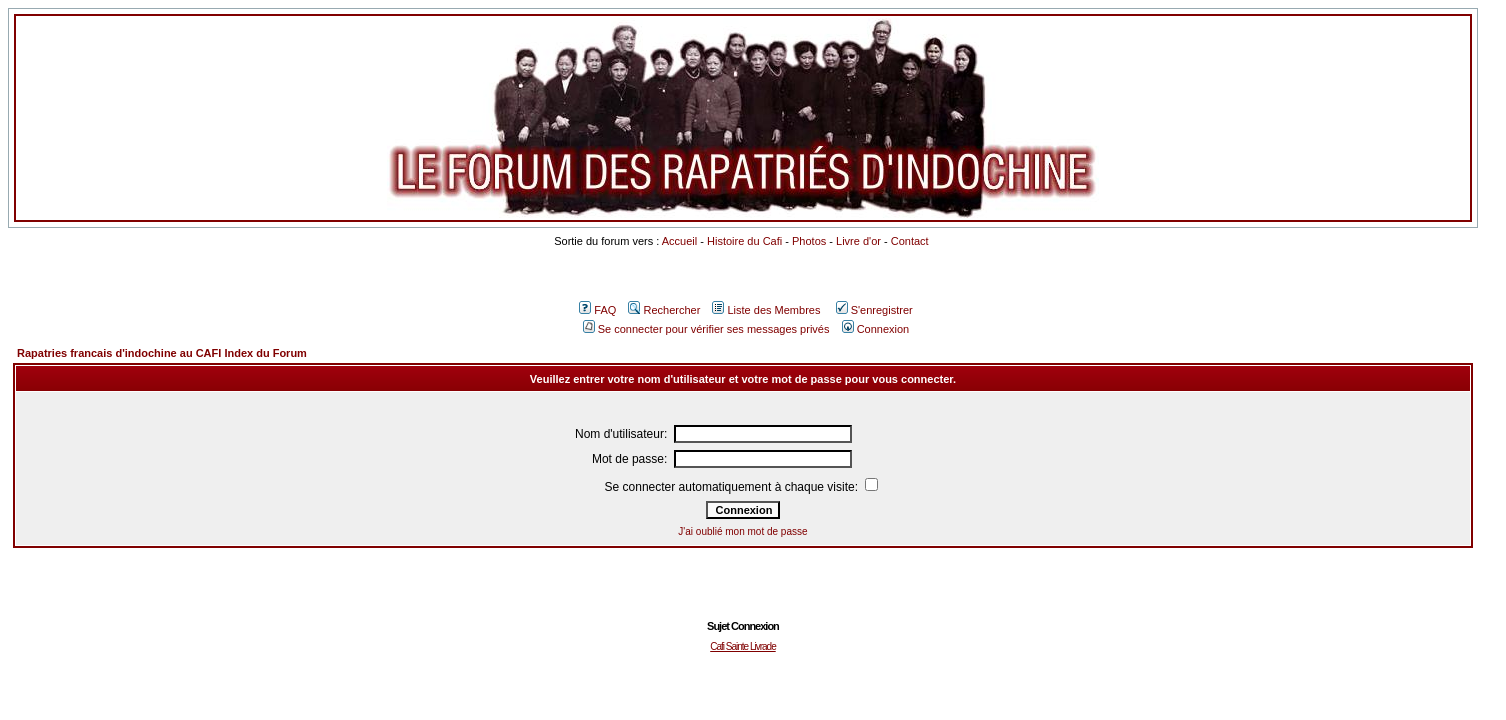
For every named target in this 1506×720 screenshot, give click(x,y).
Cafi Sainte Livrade (743, 646)
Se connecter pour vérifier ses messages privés (706, 329)
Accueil (679, 241)
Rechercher (664, 310)
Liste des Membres (766, 310)
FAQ (597, 310)
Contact (910, 241)
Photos (809, 241)
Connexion (876, 329)
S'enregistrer (874, 310)
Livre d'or (858, 241)
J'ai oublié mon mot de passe (742, 531)
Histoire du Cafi (744, 241)
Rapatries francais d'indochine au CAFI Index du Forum (162, 353)
